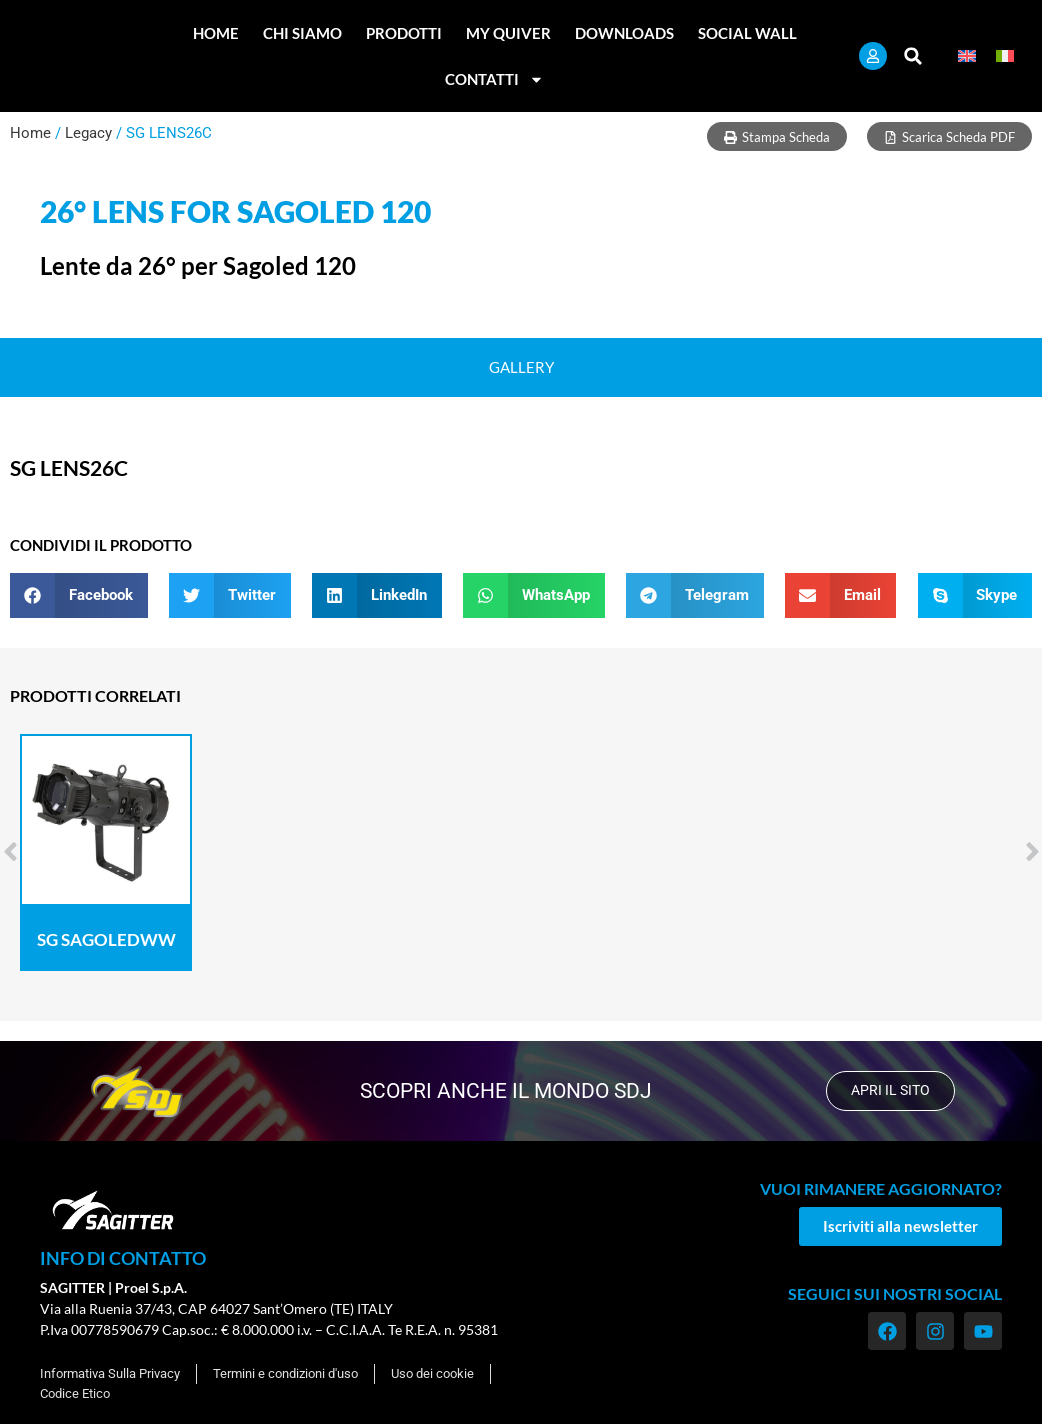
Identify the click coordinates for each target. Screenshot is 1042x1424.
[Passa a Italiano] (1005, 56)
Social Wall (747, 33)
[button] (913, 56)
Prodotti (404, 33)
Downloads (624, 33)
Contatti (494, 79)
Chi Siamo (302, 33)
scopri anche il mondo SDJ (504, 1091)
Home (216, 33)
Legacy (88, 133)
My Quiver (508, 33)
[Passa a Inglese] (967, 56)
